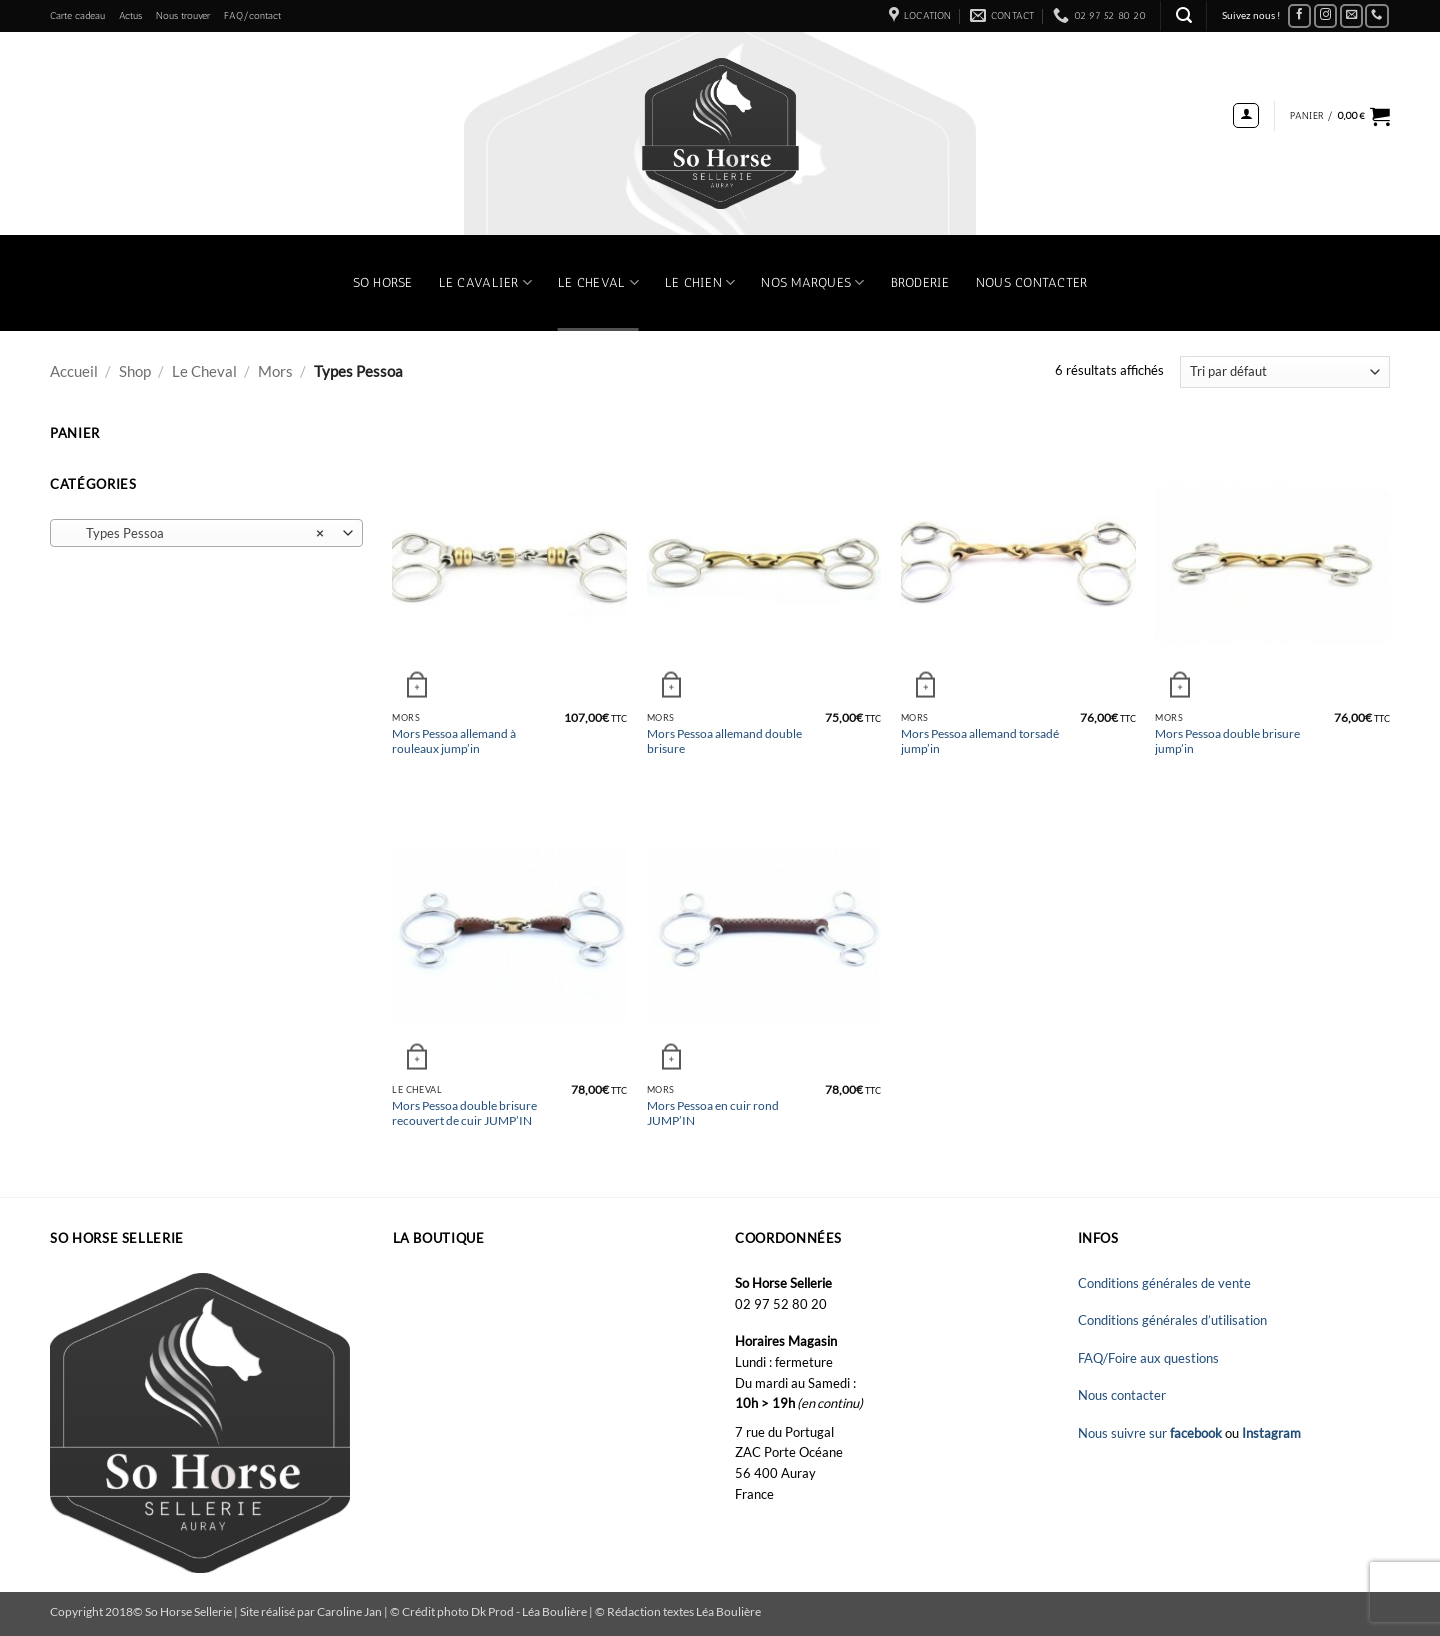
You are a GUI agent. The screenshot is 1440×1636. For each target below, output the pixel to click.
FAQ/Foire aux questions (1148, 1358)
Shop (135, 371)
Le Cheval (598, 282)
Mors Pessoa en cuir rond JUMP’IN (713, 1112)
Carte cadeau (77, 15)
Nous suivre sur (1151, 1433)
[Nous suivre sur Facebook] (1300, 16)
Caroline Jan (349, 1611)
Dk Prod (493, 1611)
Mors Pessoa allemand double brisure (724, 740)
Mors (275, 371)
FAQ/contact (252, 15)
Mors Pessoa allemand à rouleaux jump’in (454, 740)
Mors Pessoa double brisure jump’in (1227, 740)
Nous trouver (183, 15)
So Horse (383, 282)
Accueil (74, 371)
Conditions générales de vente (1164, 1283)
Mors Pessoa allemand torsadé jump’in (980, 740)
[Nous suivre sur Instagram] (1326, 16)
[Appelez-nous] (1377, 16)
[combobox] (206, 533)
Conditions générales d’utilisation (1172, 1320)
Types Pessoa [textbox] (195, 534)
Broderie (920, 282)
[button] (1184, 15)
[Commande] (1285, 372)
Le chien (700, 282)
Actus (130, 15)
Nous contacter (1032, 282)
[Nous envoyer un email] (1352, 16)
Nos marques (812, 282)
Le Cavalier (485, 282)
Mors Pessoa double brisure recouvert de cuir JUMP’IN (464, 1112)
